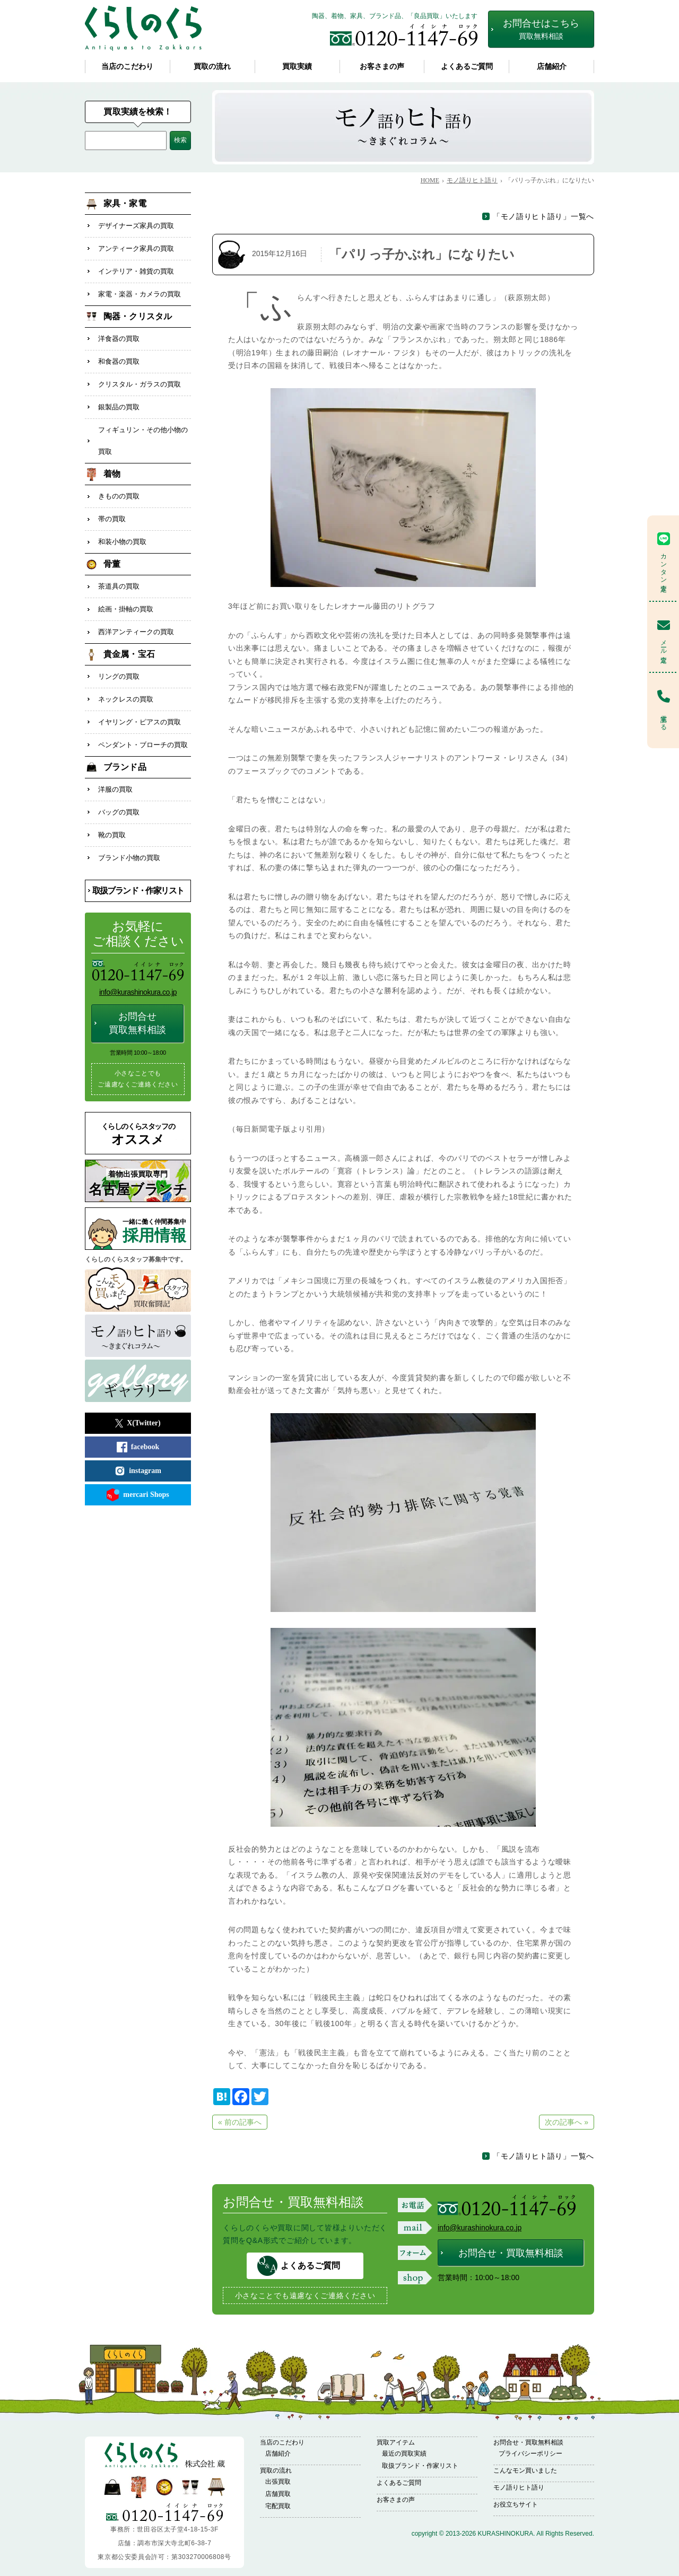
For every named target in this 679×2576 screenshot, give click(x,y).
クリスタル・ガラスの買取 (139, 377)
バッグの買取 (119, 790)
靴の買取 (112, 812)
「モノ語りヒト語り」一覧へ (543, 216)
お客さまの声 (382, 67)
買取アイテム (396, 2442)
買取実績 (297, 67)
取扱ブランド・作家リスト (138, 865)
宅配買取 (278, 2506)
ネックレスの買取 (125, 681)
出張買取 (278, 2481)
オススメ (137, 1110)
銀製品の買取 (119, 399)
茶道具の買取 (119, 572)
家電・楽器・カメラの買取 (139, 290)
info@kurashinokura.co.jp (479, 2227)
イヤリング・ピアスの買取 (139, 703)
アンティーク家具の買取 (136, 247)
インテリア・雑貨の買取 (136, 269)
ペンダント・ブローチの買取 (143, 725)
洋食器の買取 (119, 334)
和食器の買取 (119, 356)
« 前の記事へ (240, 2122)
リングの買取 (119, 659)
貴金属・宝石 (129, 637)
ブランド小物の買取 (129, 833)
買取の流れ (212, 67)
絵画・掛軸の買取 (125, 594)
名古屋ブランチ (138, 1158)
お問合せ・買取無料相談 (510, 2253)
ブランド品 (124, 746)
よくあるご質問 (467, 67)
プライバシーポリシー (530, 2453)
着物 (111, 463)
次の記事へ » (566, 2122)
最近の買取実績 (404, 2453)
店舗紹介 (552, 67)
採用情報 (156, 1207)
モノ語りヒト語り (518, 2487)
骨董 (111, 550)
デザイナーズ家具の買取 (136, 225)
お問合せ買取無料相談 (137, 998)
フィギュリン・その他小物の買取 (143, 431)
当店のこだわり (127, 67)
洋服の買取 (115, 768)
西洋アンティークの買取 (136, 616)
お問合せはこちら (541, 29)
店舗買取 (278, 2494)
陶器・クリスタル (137, 312)
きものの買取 (119, 485)
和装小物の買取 (122, 529)
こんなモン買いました (525, 2470)
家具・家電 (124, 203)
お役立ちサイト (515, 2504)
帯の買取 (112, 507)
